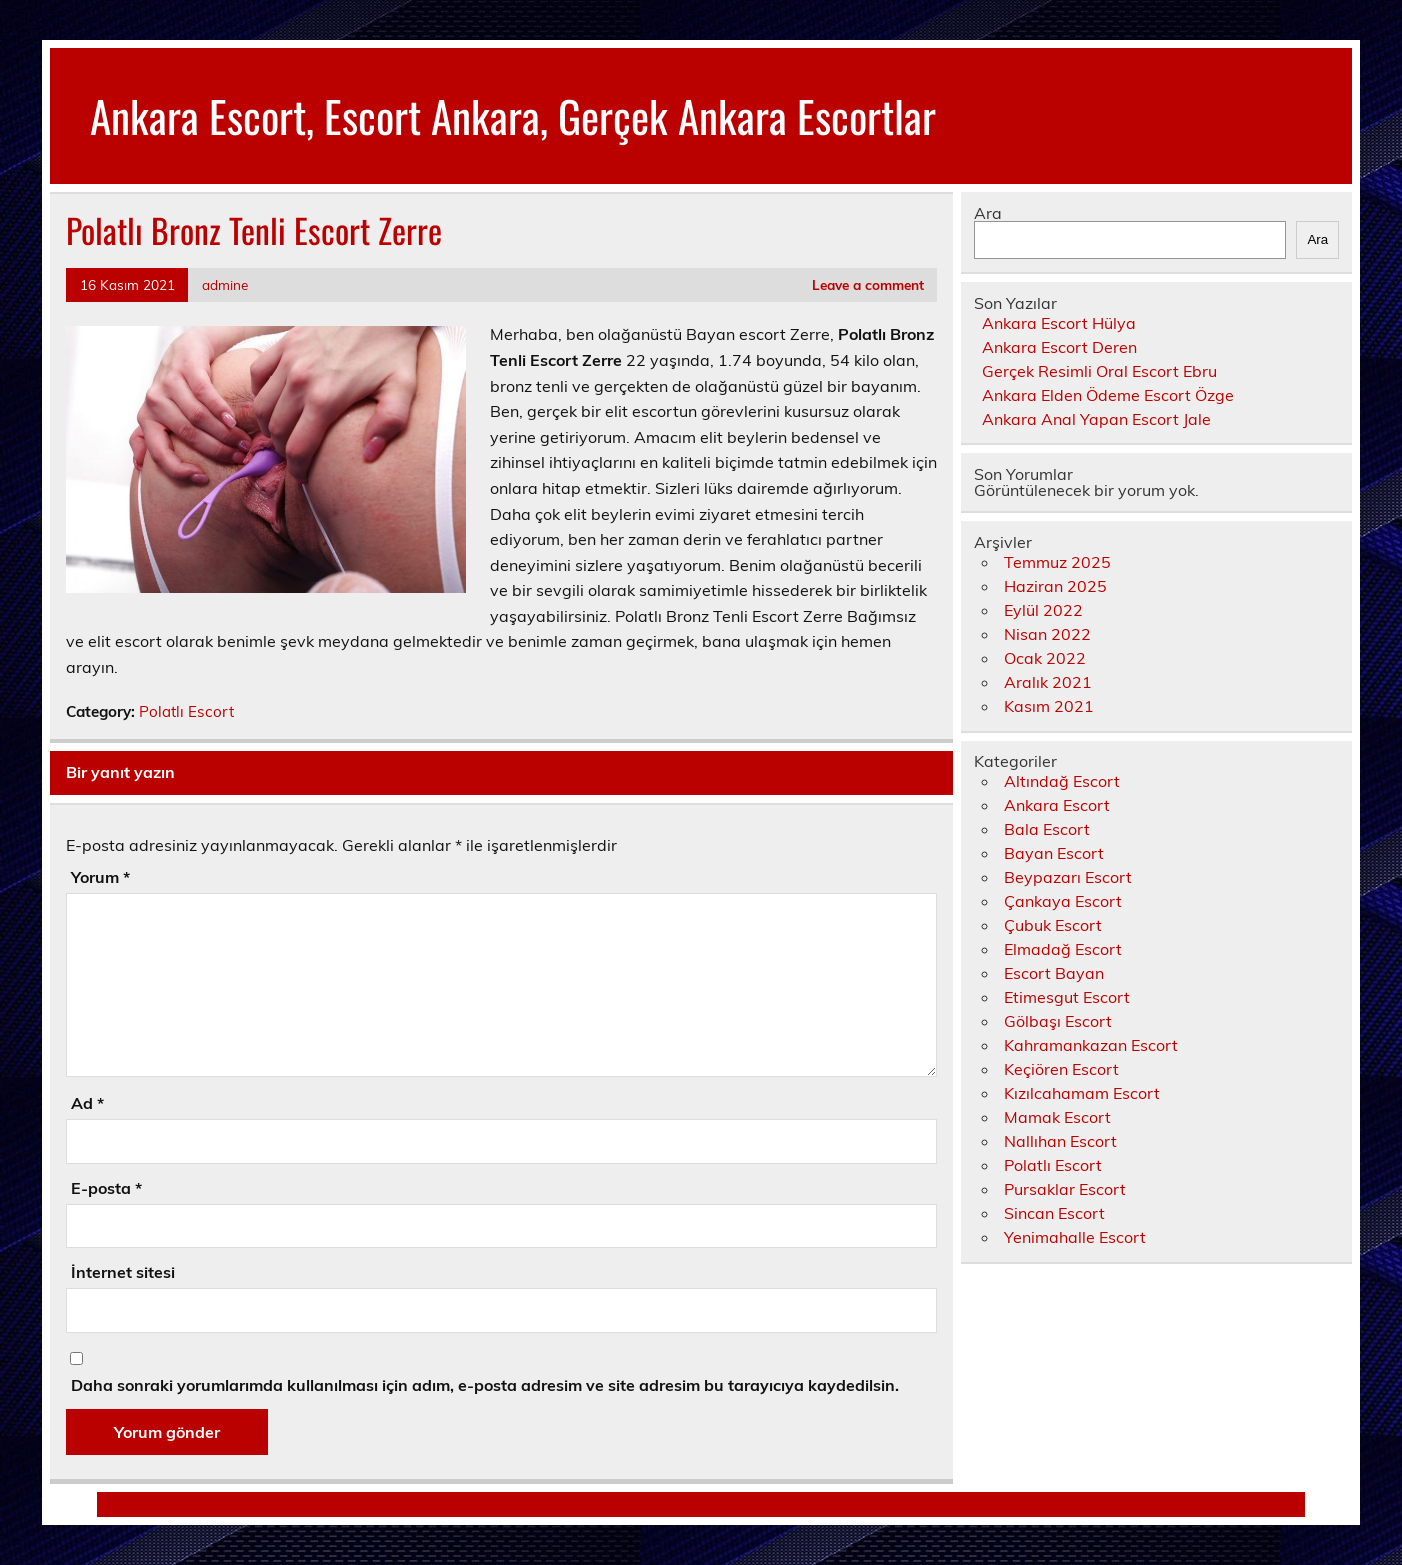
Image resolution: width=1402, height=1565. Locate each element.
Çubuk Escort (1053, 925)
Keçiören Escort (1061, 1069)
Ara (988, 213)
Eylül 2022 (1043, 610)
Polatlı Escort (186, 711)
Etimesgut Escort (1067, 997)
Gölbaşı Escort (1058, 1021)
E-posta (106, 1188)
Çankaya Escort (1063, 901)
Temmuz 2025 (1057, 562)
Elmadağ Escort (1063, 949)
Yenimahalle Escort (1075, 1237)
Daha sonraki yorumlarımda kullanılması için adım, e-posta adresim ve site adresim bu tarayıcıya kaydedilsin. (485, 1385)
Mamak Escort (1057, 1117)
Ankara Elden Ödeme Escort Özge (1108, 395)
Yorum (100, 877)
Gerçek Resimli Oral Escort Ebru (1099, 371)
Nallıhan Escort (1060, 1141)
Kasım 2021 (1049, 706)
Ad (87, 1103)
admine (225, 284)
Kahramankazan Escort (1091, 1045)
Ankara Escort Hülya (1059, 323)
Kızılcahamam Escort (1082, 1093)
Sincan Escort (1054, 1213)
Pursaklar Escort (1065, 1189)
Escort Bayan (1054, 973)
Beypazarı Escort (1068, 877)
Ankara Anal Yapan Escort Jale (1096, 419)
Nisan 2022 (1047, 634)
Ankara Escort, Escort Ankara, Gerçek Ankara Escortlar (513, 115)
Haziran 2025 (1055, 586)
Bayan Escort (1054, 853)
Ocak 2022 (1045, 658)
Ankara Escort (1057, 805)
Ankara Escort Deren (1059, 347)
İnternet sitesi (123, 1272)
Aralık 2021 (1048, 682)
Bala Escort (1047, 829)
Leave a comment (868, 284)
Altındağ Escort (1062, 781)
